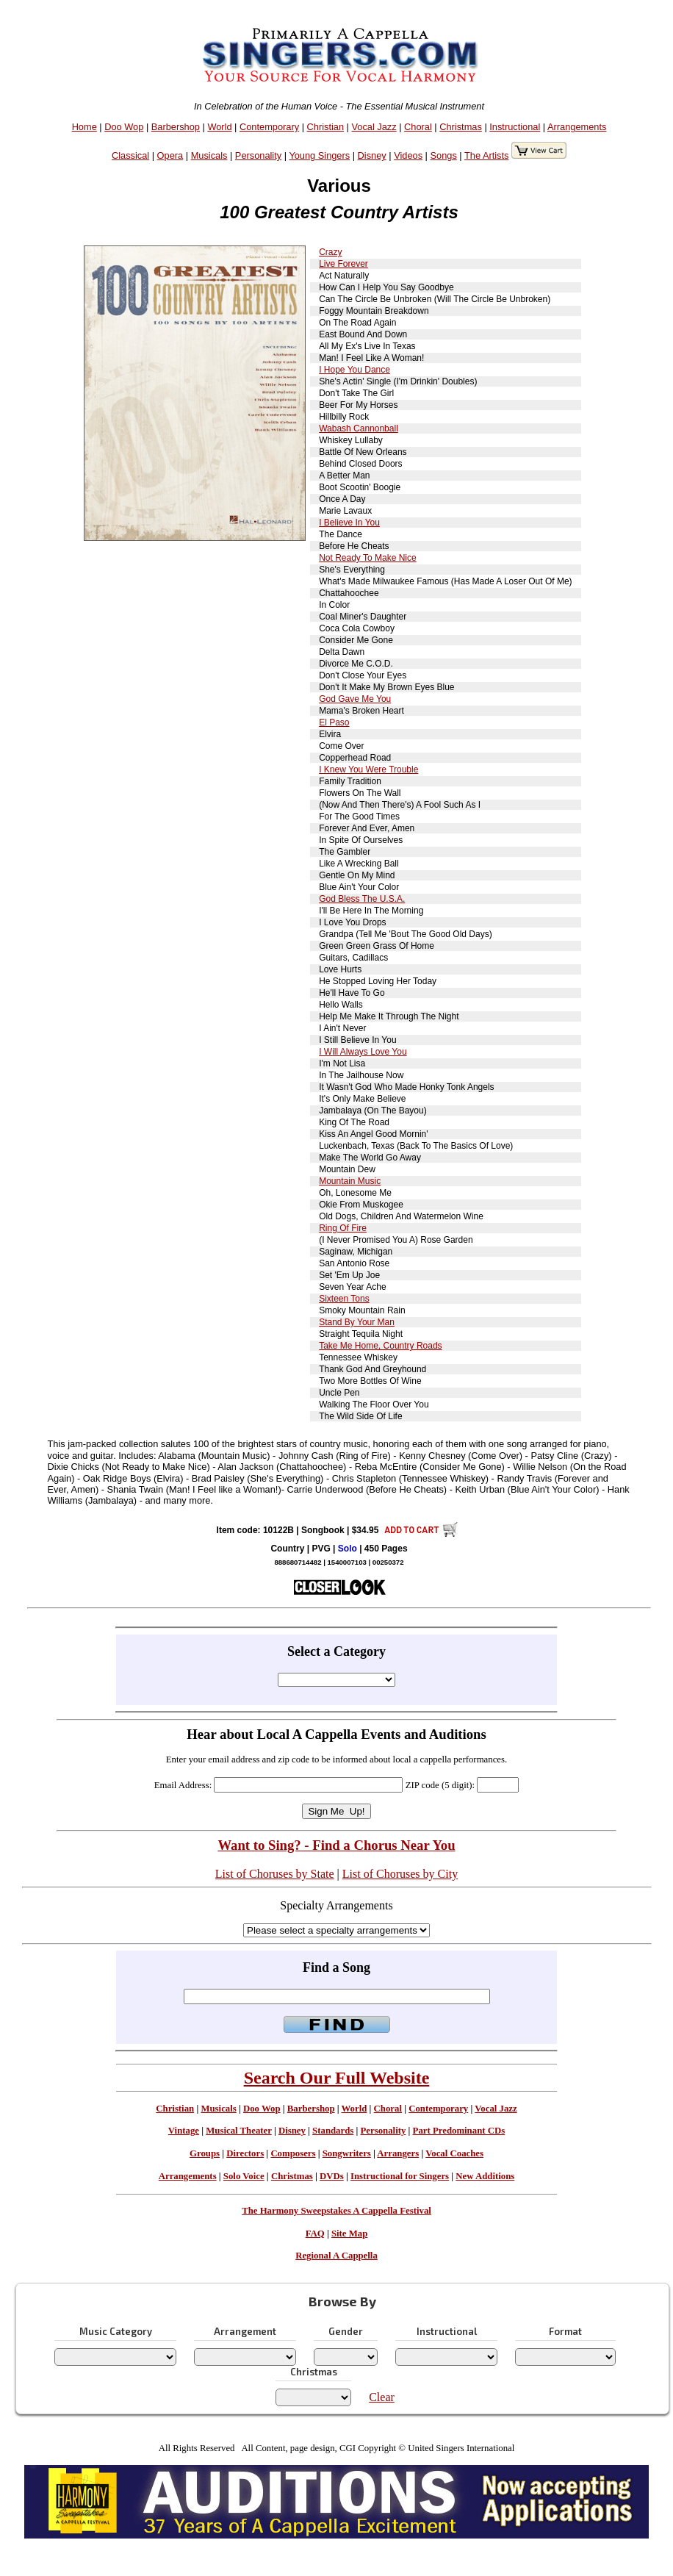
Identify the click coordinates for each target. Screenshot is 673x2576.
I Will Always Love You (362, 1052)
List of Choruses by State (274, 1874)
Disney (372, 155)
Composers (292, 2153)
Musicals (209, 155)
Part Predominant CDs (459, 2130)
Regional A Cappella (336, 2255)
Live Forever (343, 264)
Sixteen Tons (344, 1299)
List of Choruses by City (400, 1874)
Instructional (514, 126)
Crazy (330, 252)
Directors (245, 2153)
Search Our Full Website (337, 2077)
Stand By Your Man (357, 1322)
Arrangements (576, 126)
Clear (382, 2397)
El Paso (334, 722)
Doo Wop (123, 126)
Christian (326, 126)
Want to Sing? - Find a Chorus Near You (336, 1845)
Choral (418, 126)
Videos (408, 155)
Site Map (349, 2233)
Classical (130, 155)
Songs (444, 155)
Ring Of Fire (343, 1228)
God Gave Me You (355, 699)
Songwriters (347, 2153)
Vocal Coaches (454, 2153)
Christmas (460, 126)
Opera (170, 155)
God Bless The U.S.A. (362, 899)
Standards (332, 2130)
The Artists (486, 155)
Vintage (183, 2130)
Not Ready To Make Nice (368, 558)
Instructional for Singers (399, 2176)
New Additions (485, 2176)
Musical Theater (238, 2130)
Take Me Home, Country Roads (380, 1346)
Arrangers (398, 2153)
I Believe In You (349, 522)
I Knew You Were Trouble (368, 769)
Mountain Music (350, 1181)
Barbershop (175, 126)
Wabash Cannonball (358, 428)
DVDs (332, 2176)
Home (84, 126)
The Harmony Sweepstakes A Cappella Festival (336, 2211)
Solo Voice (243, 2176)
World (219, 126)
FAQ (315, 2233)
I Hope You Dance (354, 370)
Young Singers (319, 155)
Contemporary (269, 126)
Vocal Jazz (373, 126)
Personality (258, 155)
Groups (205, 2153)
